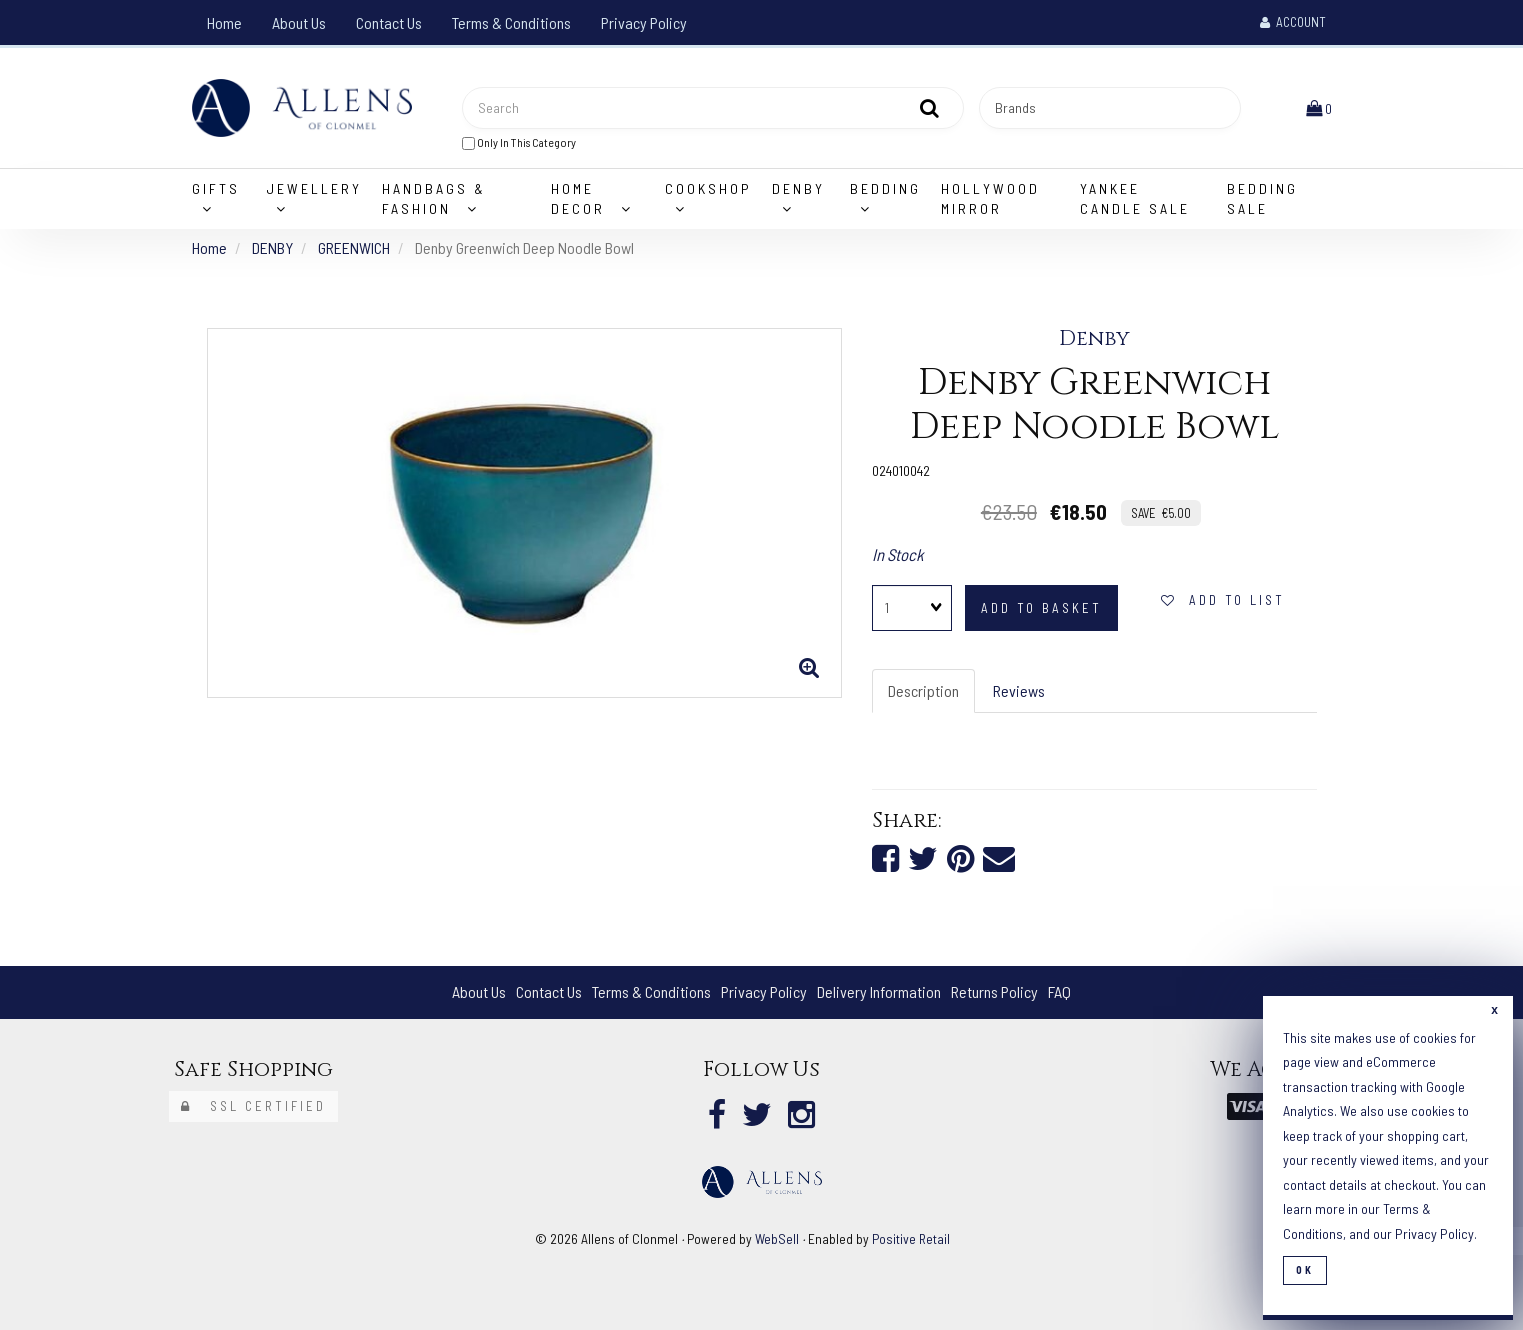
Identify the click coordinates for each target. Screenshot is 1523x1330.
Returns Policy (994, 991)
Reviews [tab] (1019, 690)
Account (1293, 22)
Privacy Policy (644, 22)
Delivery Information (879, 991)
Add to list (1223, 600)
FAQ (1059, 991)
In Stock (898, 554)
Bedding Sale (1262, 198)
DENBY (272, 247)
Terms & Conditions (511, 22)
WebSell (777, 1238)
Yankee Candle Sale (1135, 198)
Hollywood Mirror (990, 198)
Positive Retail (911, 1238)
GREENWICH (354, 247)
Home (224, 22)
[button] (1319, 107)
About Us (299, 22)
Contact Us (389, 22)
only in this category (519, 142)
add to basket (1041, 608)
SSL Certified (253, 1106)
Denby (1094, 339)
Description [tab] (923, 690)
